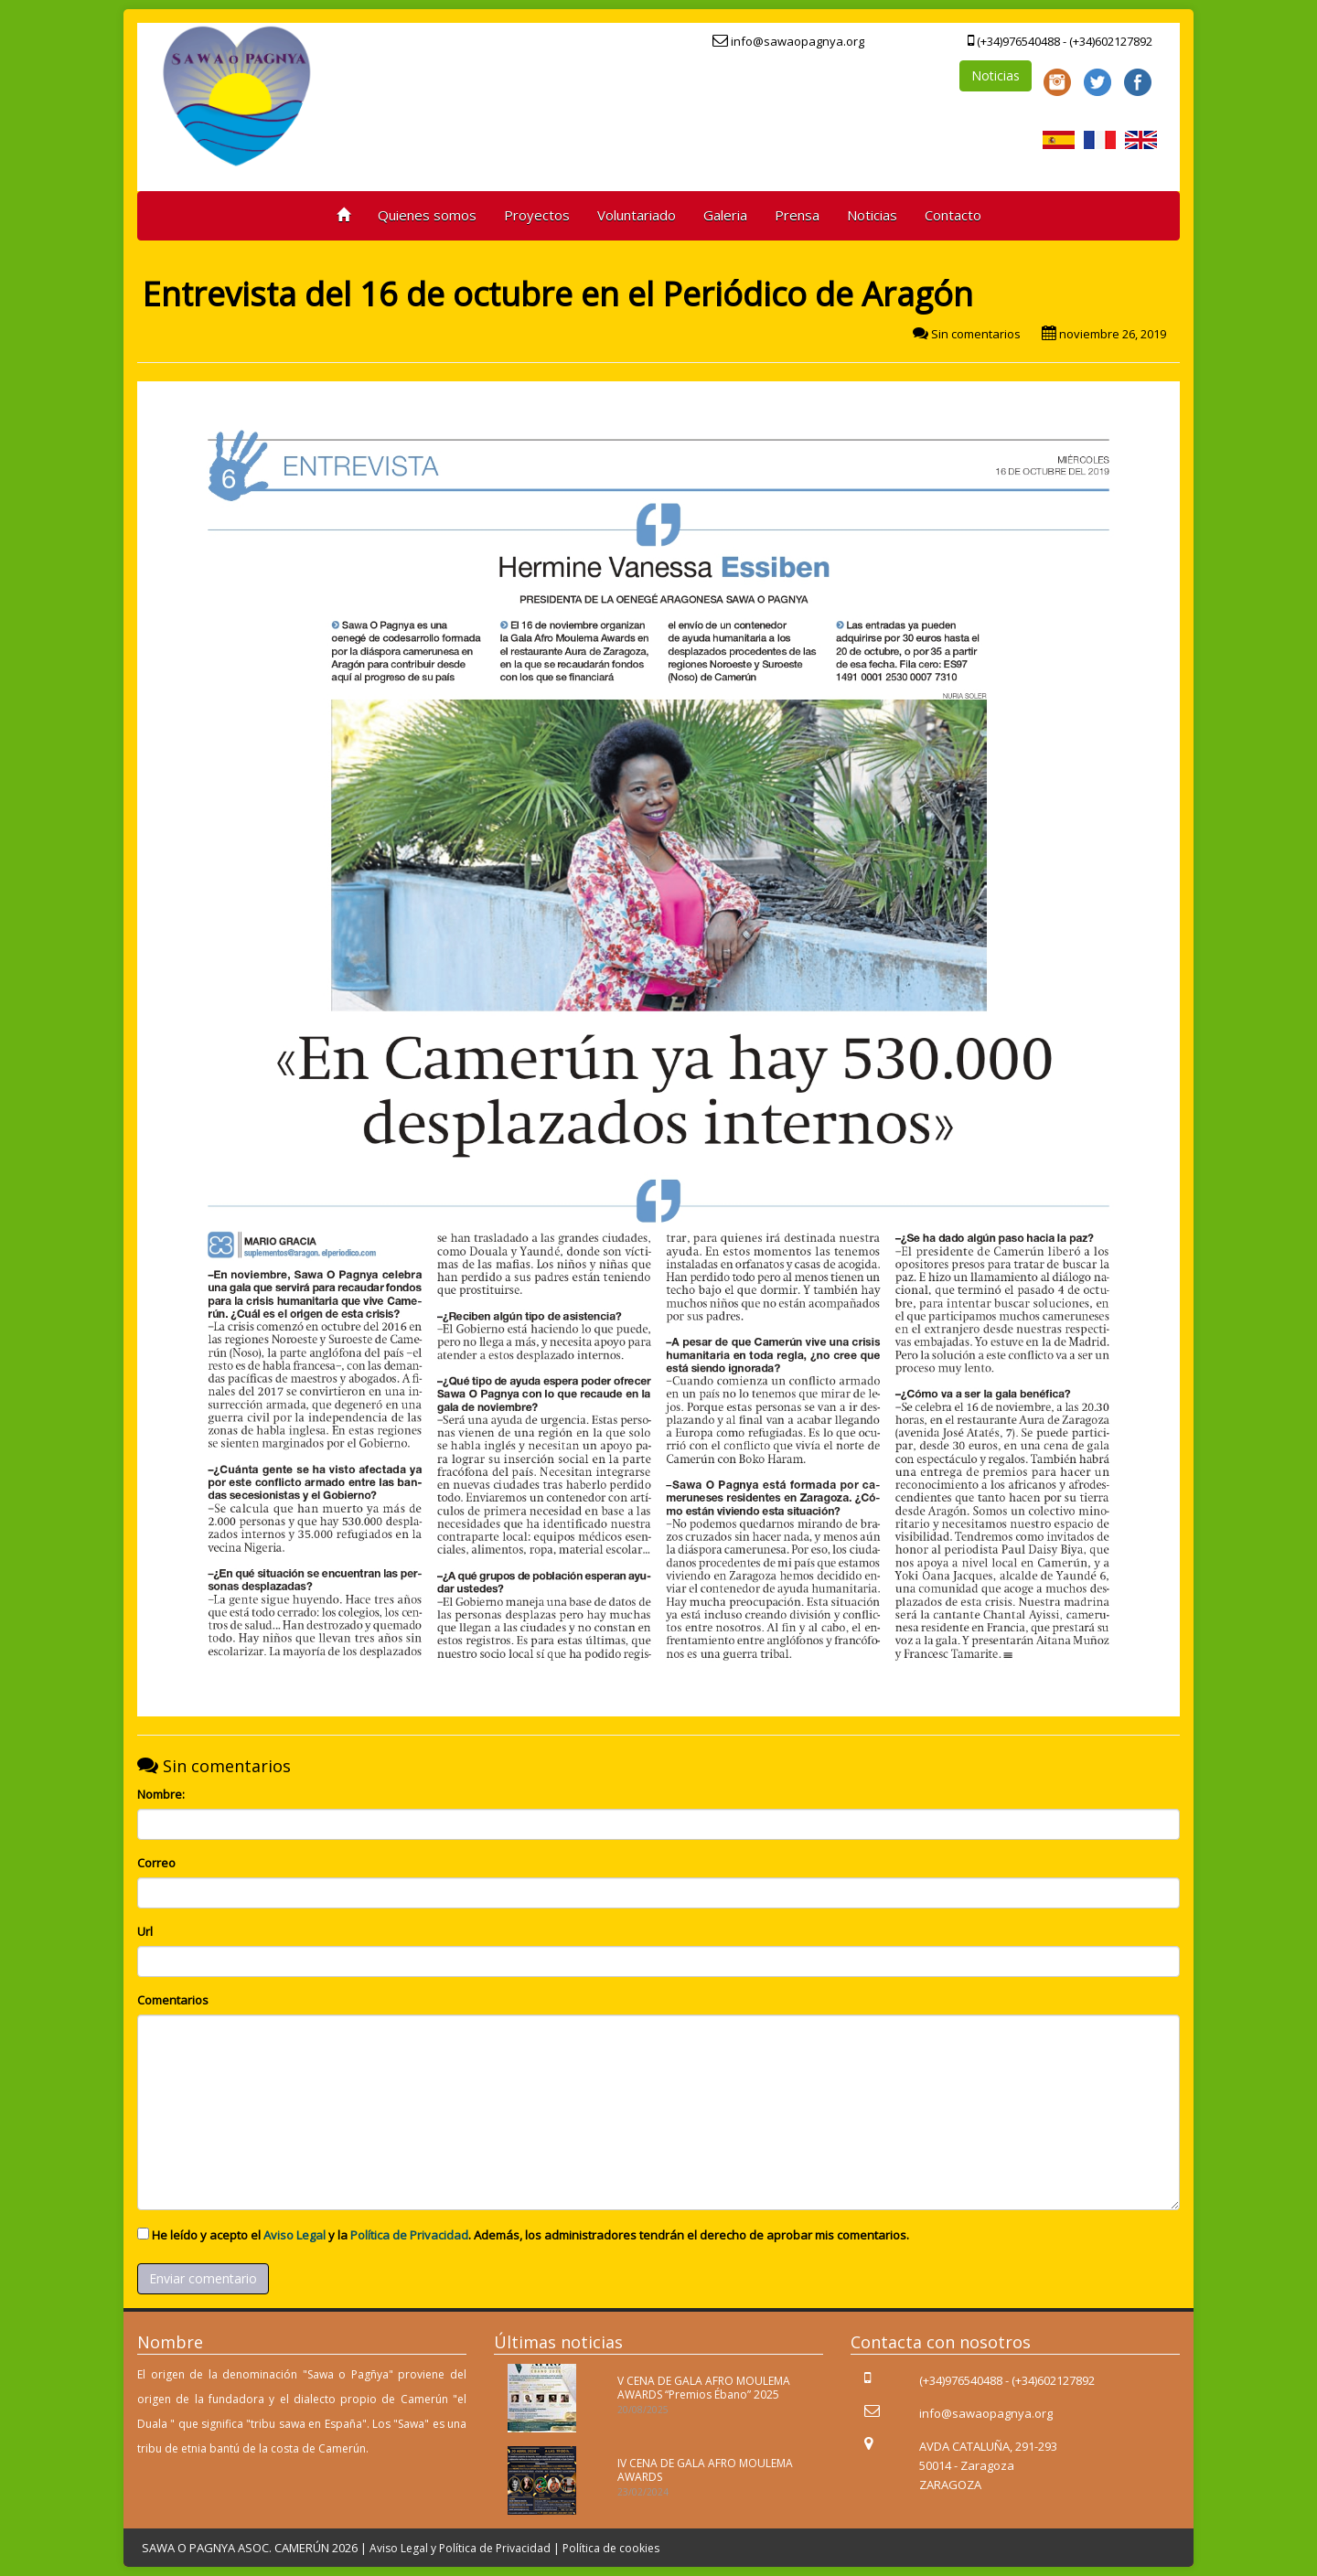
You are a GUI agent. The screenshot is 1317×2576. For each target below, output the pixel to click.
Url (145, 1931)
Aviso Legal (294, 2235)
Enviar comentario (203, 2278)
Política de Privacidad (409, 2235)
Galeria (725, 215)
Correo (156, 1863)
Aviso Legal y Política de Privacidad (460, 2548)
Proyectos (537, 215)
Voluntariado (636, 215)
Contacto (953, 215)
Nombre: (161, 1794)
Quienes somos (427, 215)
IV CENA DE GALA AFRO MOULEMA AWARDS (705, 2470)
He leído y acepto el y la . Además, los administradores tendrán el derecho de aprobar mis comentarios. (530, 2235)
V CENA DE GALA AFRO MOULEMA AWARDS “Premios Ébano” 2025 (703, 2387)
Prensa (797, 215)
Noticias (995, 75)
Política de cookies (610, 2548)
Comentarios (173, 2000)
